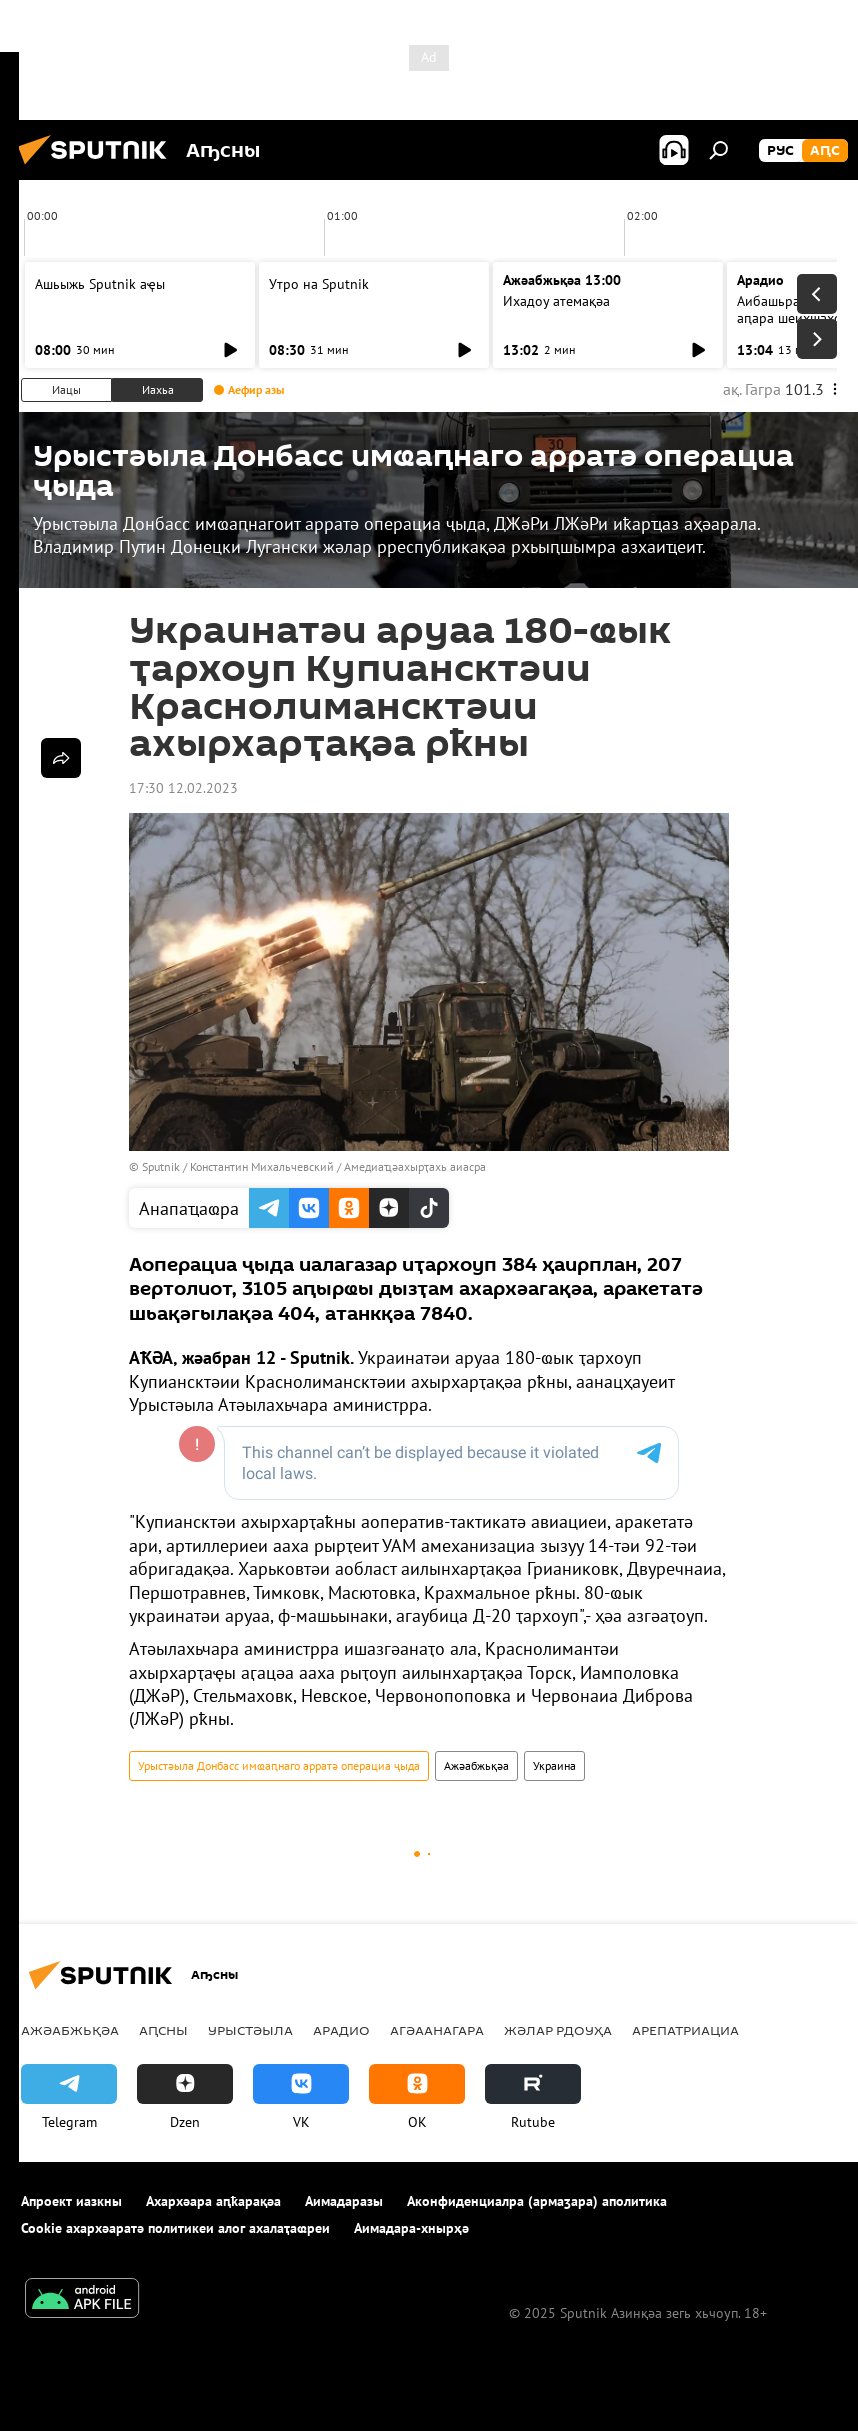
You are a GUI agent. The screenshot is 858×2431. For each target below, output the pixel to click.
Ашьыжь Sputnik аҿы (100, 284)
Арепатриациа (685, 2030)
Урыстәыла (250, 2030)
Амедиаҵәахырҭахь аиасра (415, 1166)
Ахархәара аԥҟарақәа (213, 2201)
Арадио (760, 280)
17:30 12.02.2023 (183, 788)
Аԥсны (163, 2030)
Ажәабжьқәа (476, 1765)
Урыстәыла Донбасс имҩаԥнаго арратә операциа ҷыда (279, 1765)
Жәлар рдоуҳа (558, 2030)
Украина (554, 1765)
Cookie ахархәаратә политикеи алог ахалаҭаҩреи (175, 2228)
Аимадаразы (344, 2201)
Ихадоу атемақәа (556, 301)
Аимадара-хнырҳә (411, 2228)
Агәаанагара (437, 2030)
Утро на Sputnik (319, 284)
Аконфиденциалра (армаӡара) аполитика (537, 2201)
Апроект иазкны (71, 2201)
